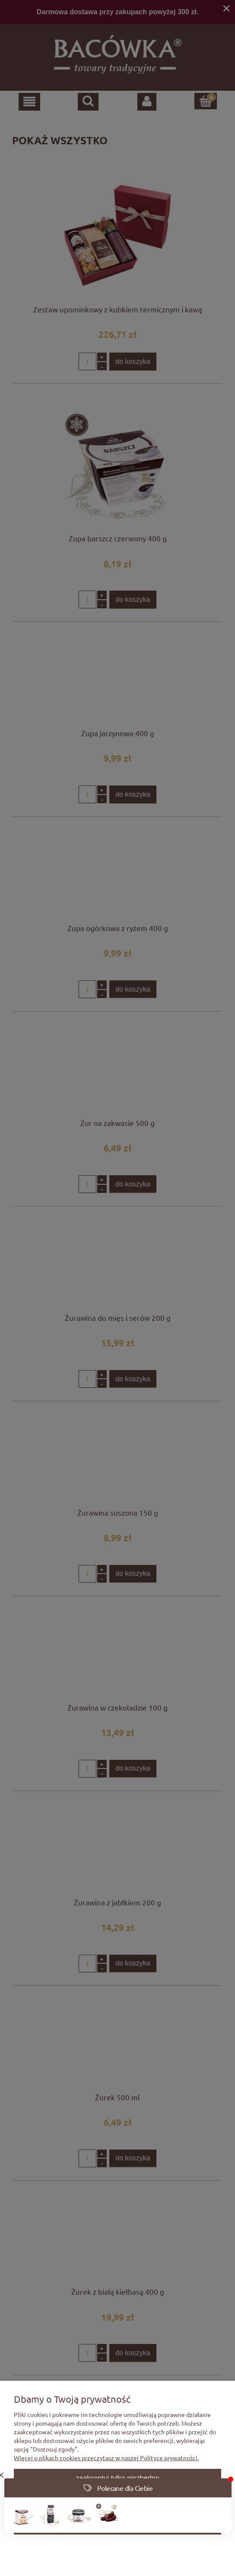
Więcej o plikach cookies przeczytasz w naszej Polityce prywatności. (106, 2458)
